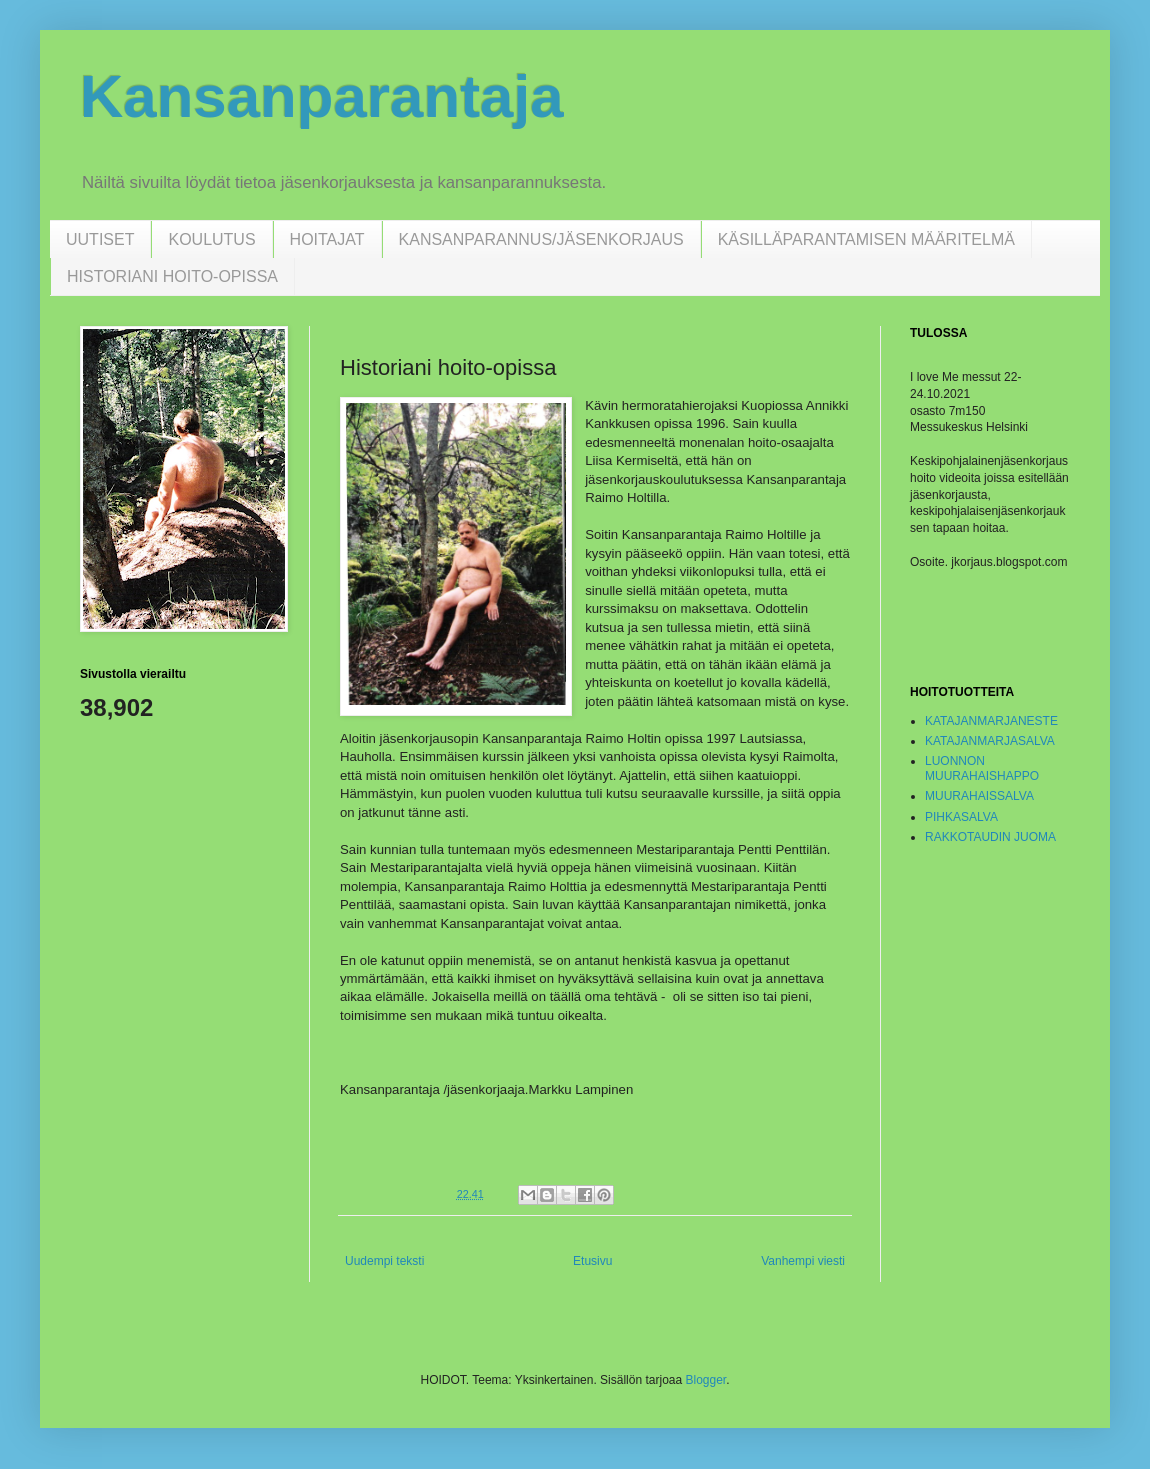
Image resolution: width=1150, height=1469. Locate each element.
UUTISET (100, 239)
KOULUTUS (211, 239)
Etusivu (592, 1261)
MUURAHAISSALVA (979, 796)
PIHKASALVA (961, 817)
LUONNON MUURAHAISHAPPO (982, 768)
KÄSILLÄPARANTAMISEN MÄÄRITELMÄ (866, 239)
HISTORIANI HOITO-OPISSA (172, 276)
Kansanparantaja (322, 96)
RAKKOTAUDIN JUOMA (990, 837)
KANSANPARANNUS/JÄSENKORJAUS (541, 239)
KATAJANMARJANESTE (991, 721)
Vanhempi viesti (803, 1261)
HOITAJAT (327, 239)
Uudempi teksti (384, 1261)
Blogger (705, 1380)
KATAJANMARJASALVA (990, 741)
